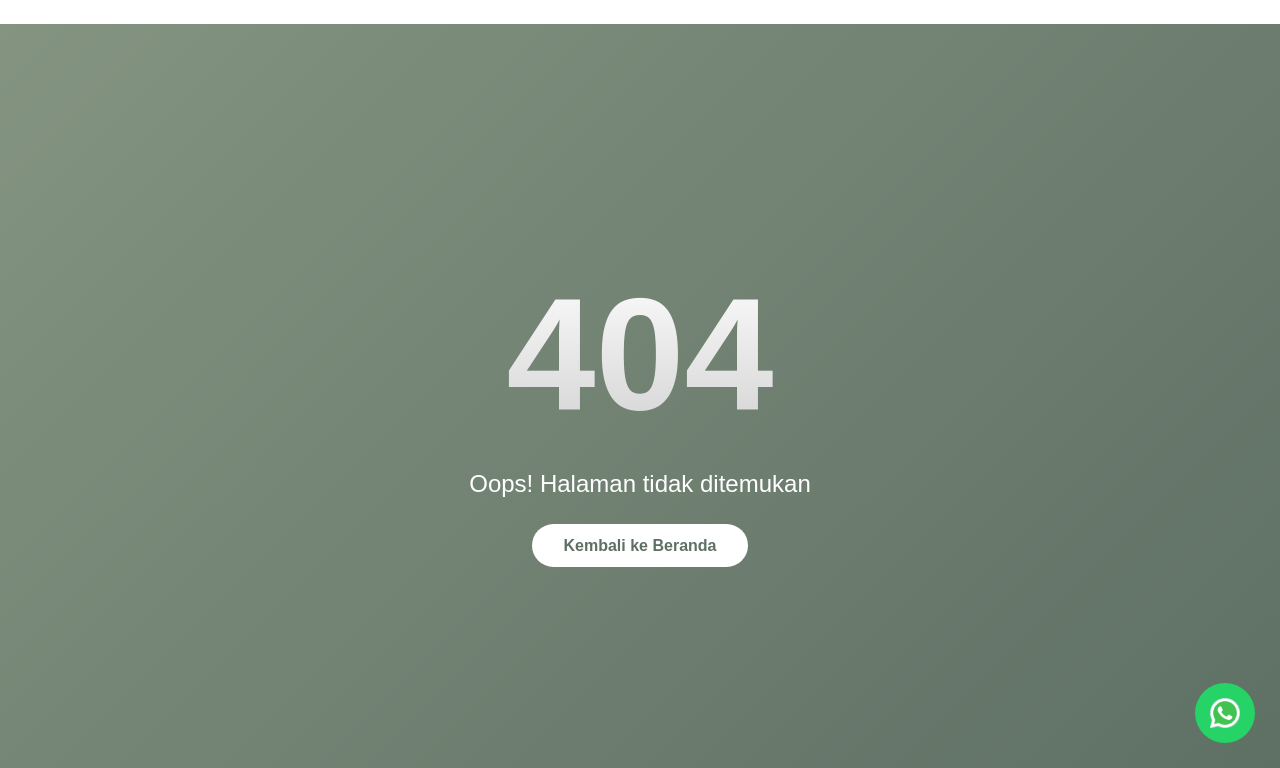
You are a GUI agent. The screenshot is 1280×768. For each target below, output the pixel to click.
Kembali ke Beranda (640, 545)
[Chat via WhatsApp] (1225, 713)
